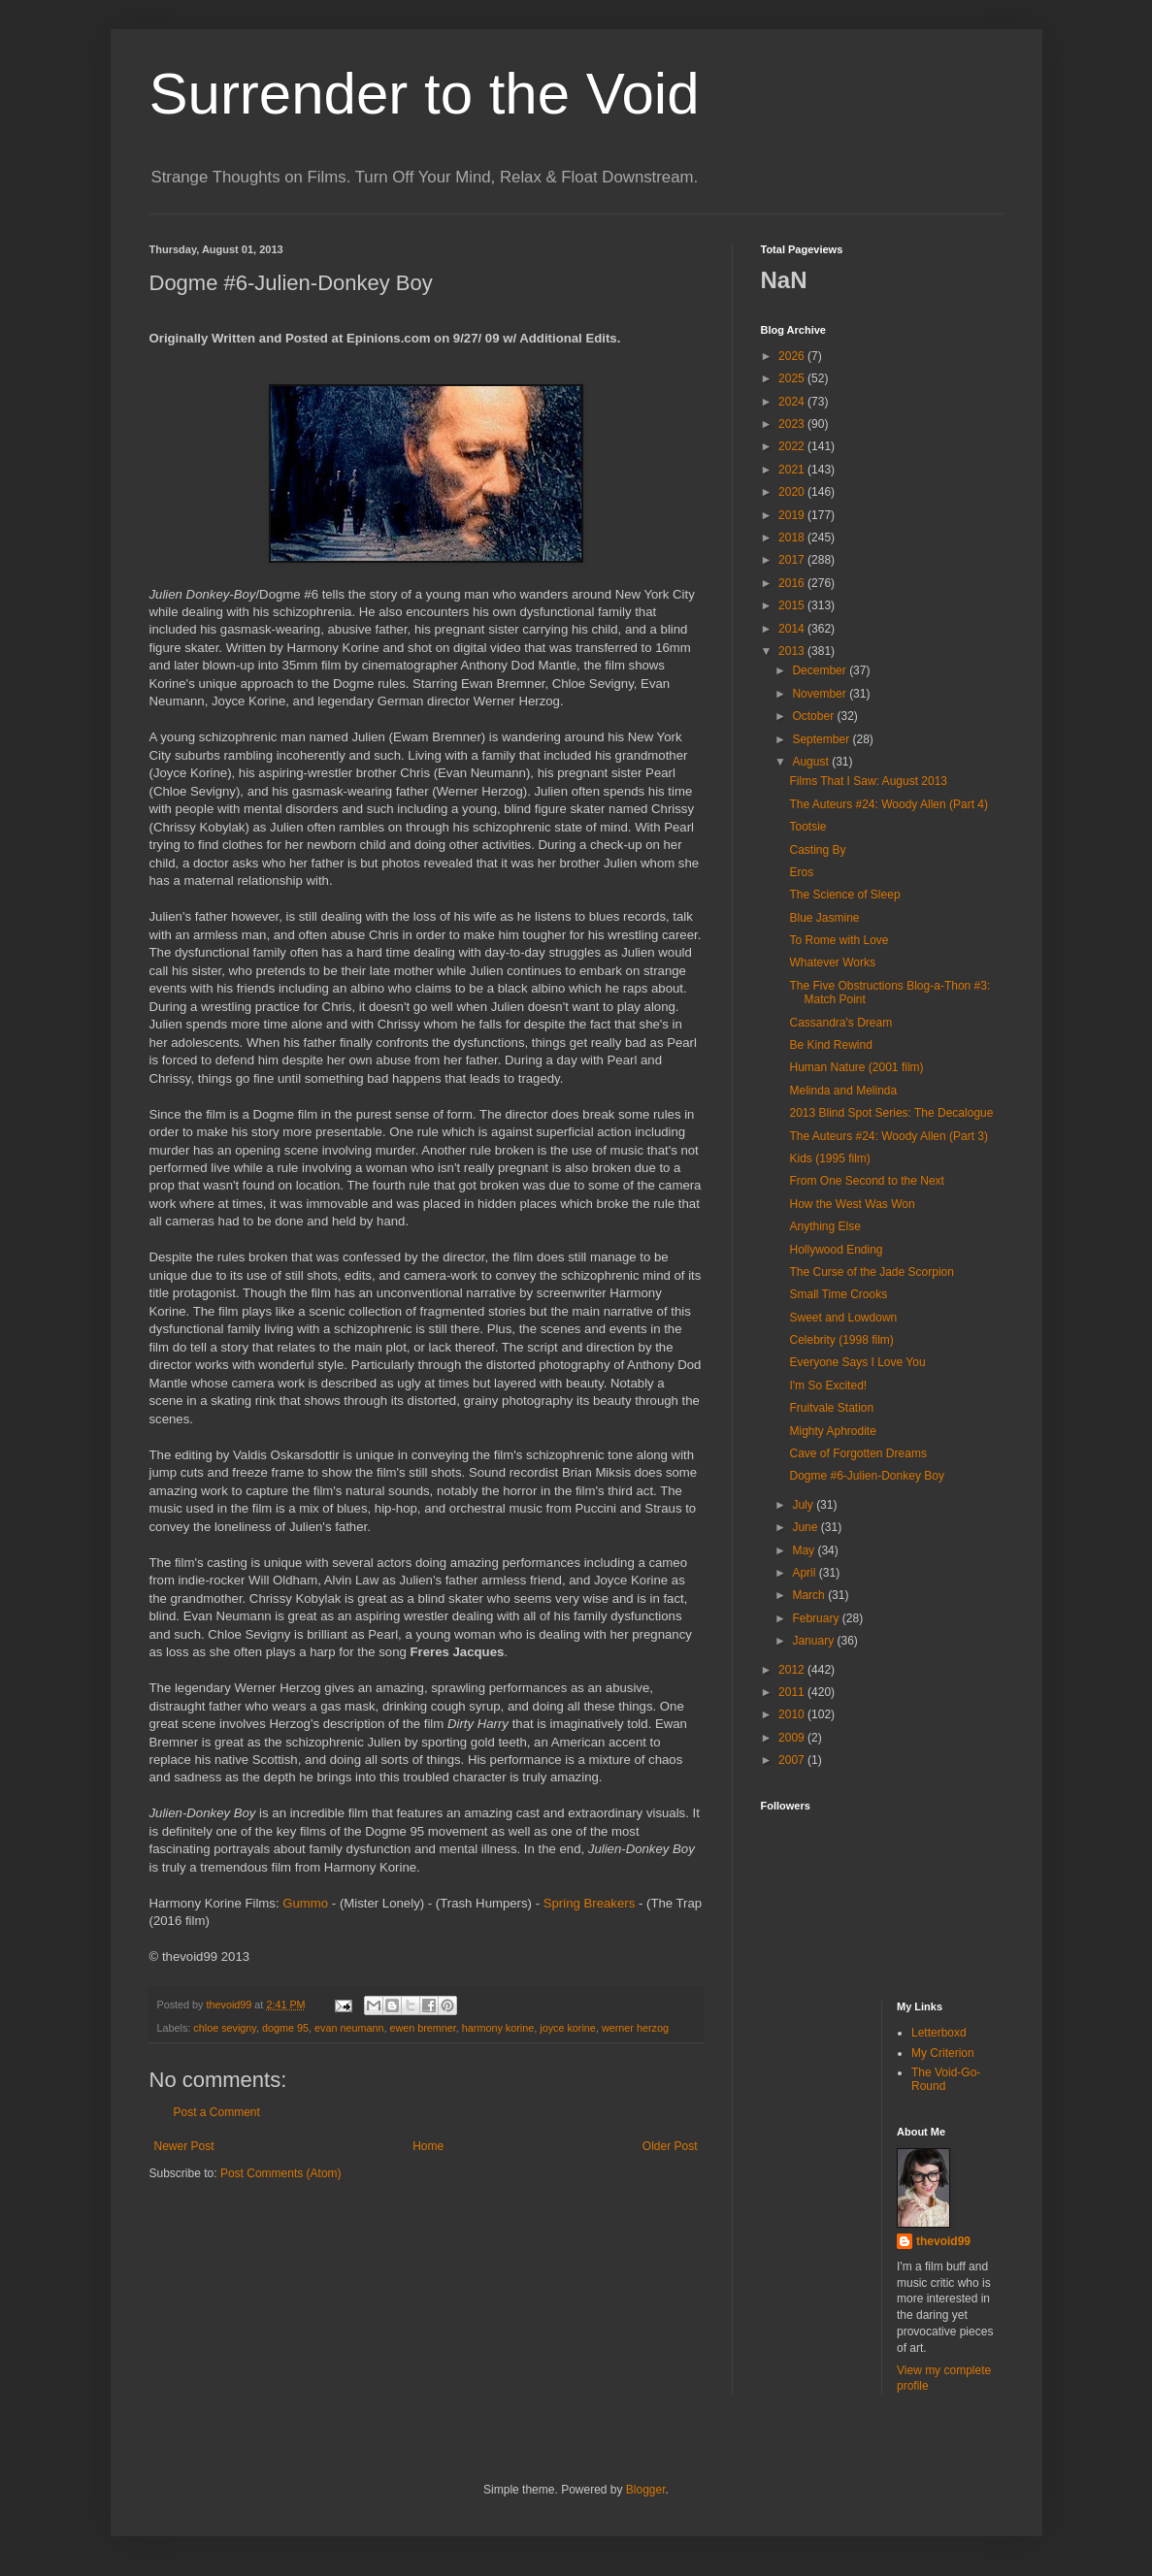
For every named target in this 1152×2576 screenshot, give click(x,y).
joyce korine (568, 2028)
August (812, 761)
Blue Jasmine (824, 918)
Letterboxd (939, 2032)
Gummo (305, 1903)
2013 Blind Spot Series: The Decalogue (891, 1113)
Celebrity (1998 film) (841, 1340)
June (806, 1527)
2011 (792, 1692)
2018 (792, 537)
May (804, 1550)
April (805, 1573)
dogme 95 (285, 2028)
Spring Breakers (589, 1903)
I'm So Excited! (828, 1385)
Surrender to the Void (424, 93)
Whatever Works (831, 962)
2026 (792, 356)
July (804, 1505)
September (822, 739)
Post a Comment (217, 2112)
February (816, 1618)
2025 (792, 378)
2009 (792, 1738)
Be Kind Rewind (830, 1045)
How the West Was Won (851, 1204)
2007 (792, 1760)
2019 (792, 515)
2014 (792, 629)
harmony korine (498, 2028)
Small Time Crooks (838, 1294)
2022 (792, 446)
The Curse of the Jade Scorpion (871, 1272)
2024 (792, 401)
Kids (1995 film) (829, 1158)
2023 (792, 424)
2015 (792, 605)
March (810, 1595)
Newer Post (184, 2146)
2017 (792, 560)
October (814, 716)
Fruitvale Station (831, 1408)
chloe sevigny (224, 2028)
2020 (792, 492)
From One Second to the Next (866, 1181)
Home (428, 2146)
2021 (792, 469)
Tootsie (807, 826)
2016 (792, 583)
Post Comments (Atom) (281, 2173)
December (820, 670)
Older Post (670, 2146)
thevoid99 (943, 2241)
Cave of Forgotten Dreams (857, 1453)
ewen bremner (422, 2028)
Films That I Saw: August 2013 (868, 781)
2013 (792, 651)
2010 (792, 1714)
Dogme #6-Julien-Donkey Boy (866, 1476)
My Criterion (942, 2053)
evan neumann (348, 2028)
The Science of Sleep (844, 894)
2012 (792, 1670)
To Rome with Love (838, 940)
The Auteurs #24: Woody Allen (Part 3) (888, 1136)
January (814, 1640)
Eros (801, 872)
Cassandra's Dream (840, 1022)
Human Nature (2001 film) (856, 1067)
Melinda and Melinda (843, 1090)
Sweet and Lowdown (843, 1317)
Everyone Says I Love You (857, 1362)
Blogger (646, 2489)
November (820, 694)
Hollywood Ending (835, 1249)
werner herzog (635, 2028)
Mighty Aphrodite (832, 1431)
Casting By (817, 850)
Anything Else (824, 1226)
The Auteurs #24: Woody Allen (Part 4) (888, 804)
